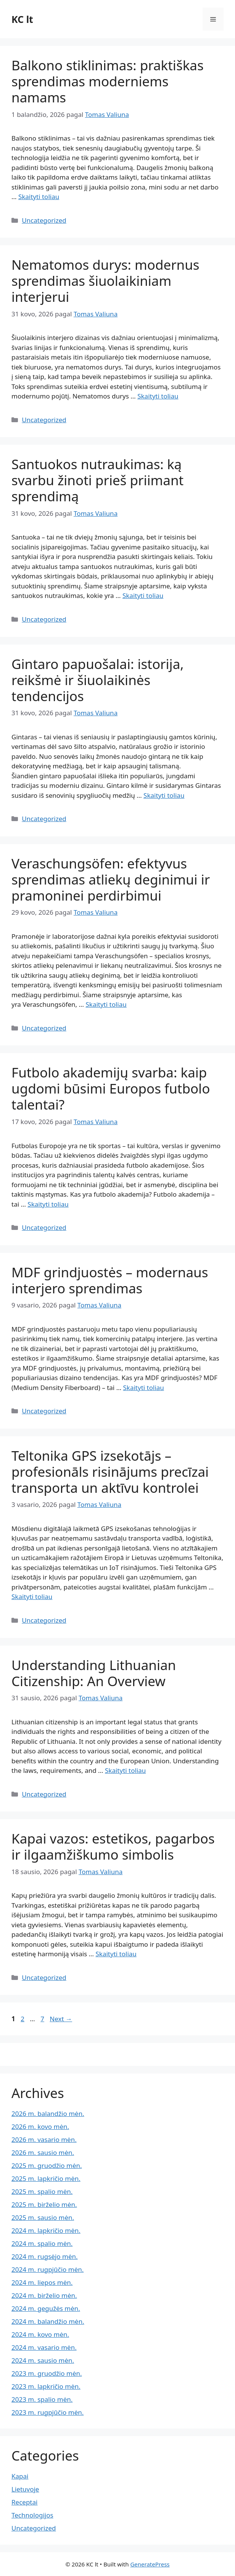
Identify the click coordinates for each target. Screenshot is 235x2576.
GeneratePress (149, 2564)
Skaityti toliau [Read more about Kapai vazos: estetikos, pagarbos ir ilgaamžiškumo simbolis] (116, 1953)
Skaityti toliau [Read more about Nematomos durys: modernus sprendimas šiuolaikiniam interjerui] (157, 396)
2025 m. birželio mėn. (44, 2204)
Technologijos (32, 2515)
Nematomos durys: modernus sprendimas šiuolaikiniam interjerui (105, 281)
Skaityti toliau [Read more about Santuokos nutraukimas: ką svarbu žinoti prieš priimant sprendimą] (142, 595)
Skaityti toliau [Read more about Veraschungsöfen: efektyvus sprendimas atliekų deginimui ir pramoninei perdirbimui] (105, 1004)
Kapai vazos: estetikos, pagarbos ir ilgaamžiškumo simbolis (113, 1846)
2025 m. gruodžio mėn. (46, 2165)
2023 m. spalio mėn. (41, 2399)
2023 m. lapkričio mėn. (45, 2386)
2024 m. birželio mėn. (44, 2295)
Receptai (24, 2502)
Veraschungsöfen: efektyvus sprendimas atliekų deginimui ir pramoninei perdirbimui (110, 879)
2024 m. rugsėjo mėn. (44, 2256)
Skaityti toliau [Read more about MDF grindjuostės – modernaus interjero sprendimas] (143, 1387)
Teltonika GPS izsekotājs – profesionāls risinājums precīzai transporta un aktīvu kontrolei (110, 1472)
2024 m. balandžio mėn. (47, 2321)
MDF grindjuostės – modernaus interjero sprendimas (109, 1280)
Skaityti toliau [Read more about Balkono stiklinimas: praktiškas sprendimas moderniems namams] (38, 196)
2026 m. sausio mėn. (42, 2152)
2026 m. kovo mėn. (40, 2126)
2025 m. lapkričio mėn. (45, 2178)
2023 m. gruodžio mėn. (46, 2373)
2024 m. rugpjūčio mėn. (47, 2269)
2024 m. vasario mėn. (44, 2347)
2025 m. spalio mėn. (41, 2191)
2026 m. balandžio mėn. (47, 2113)
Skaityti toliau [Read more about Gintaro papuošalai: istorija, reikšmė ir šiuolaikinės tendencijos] (163, 795)
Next (61, 2018)
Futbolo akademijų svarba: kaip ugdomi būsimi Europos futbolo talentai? (110, 1088)
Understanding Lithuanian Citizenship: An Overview (93, 1673)
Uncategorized (44, 220)
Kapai (19, 2476)
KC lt (22, 19)
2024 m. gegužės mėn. (45, 2308)
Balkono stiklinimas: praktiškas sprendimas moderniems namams (107, 81)
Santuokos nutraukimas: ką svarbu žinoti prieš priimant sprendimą (97, 480)
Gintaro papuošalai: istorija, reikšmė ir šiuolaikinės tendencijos (97, 680)
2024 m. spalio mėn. (41, 2243)
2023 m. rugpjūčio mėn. (47, 2412)
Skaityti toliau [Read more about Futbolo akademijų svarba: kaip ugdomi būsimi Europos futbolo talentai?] (47, 1204)
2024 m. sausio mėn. (42, 2360)
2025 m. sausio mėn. (42, 2217)
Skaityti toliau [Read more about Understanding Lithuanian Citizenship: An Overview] (125, 1770)
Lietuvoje (25, 2489)
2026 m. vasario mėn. (44, 2139)
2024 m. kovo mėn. (40, 2334)
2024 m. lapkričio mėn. (45, 2230)
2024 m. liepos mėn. (41, 2282)
